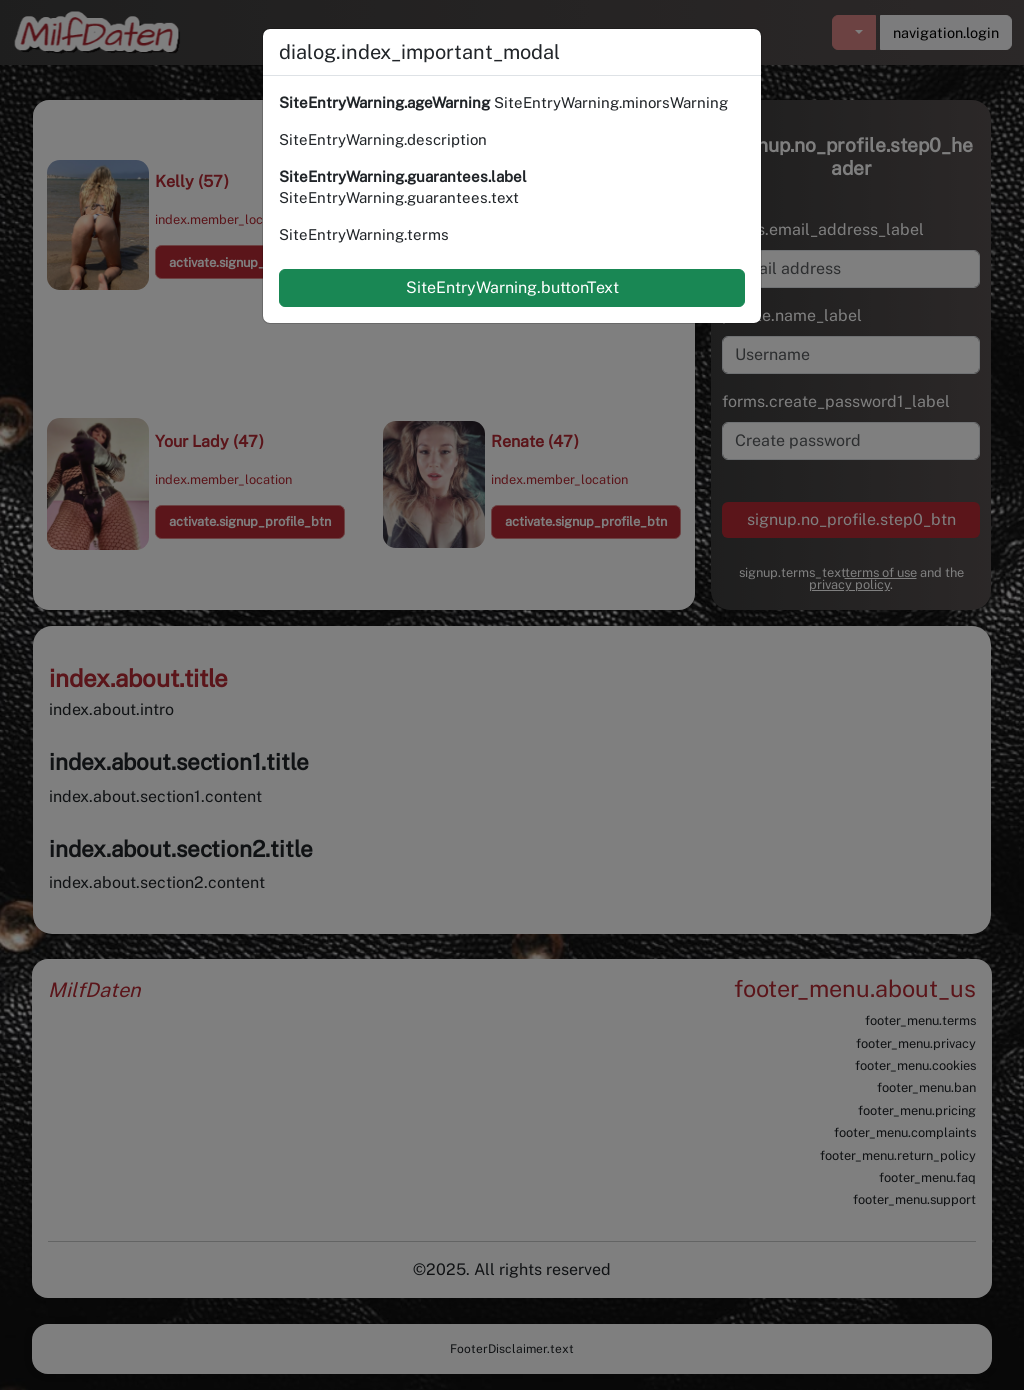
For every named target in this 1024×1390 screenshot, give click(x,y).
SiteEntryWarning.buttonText (512, 287)
